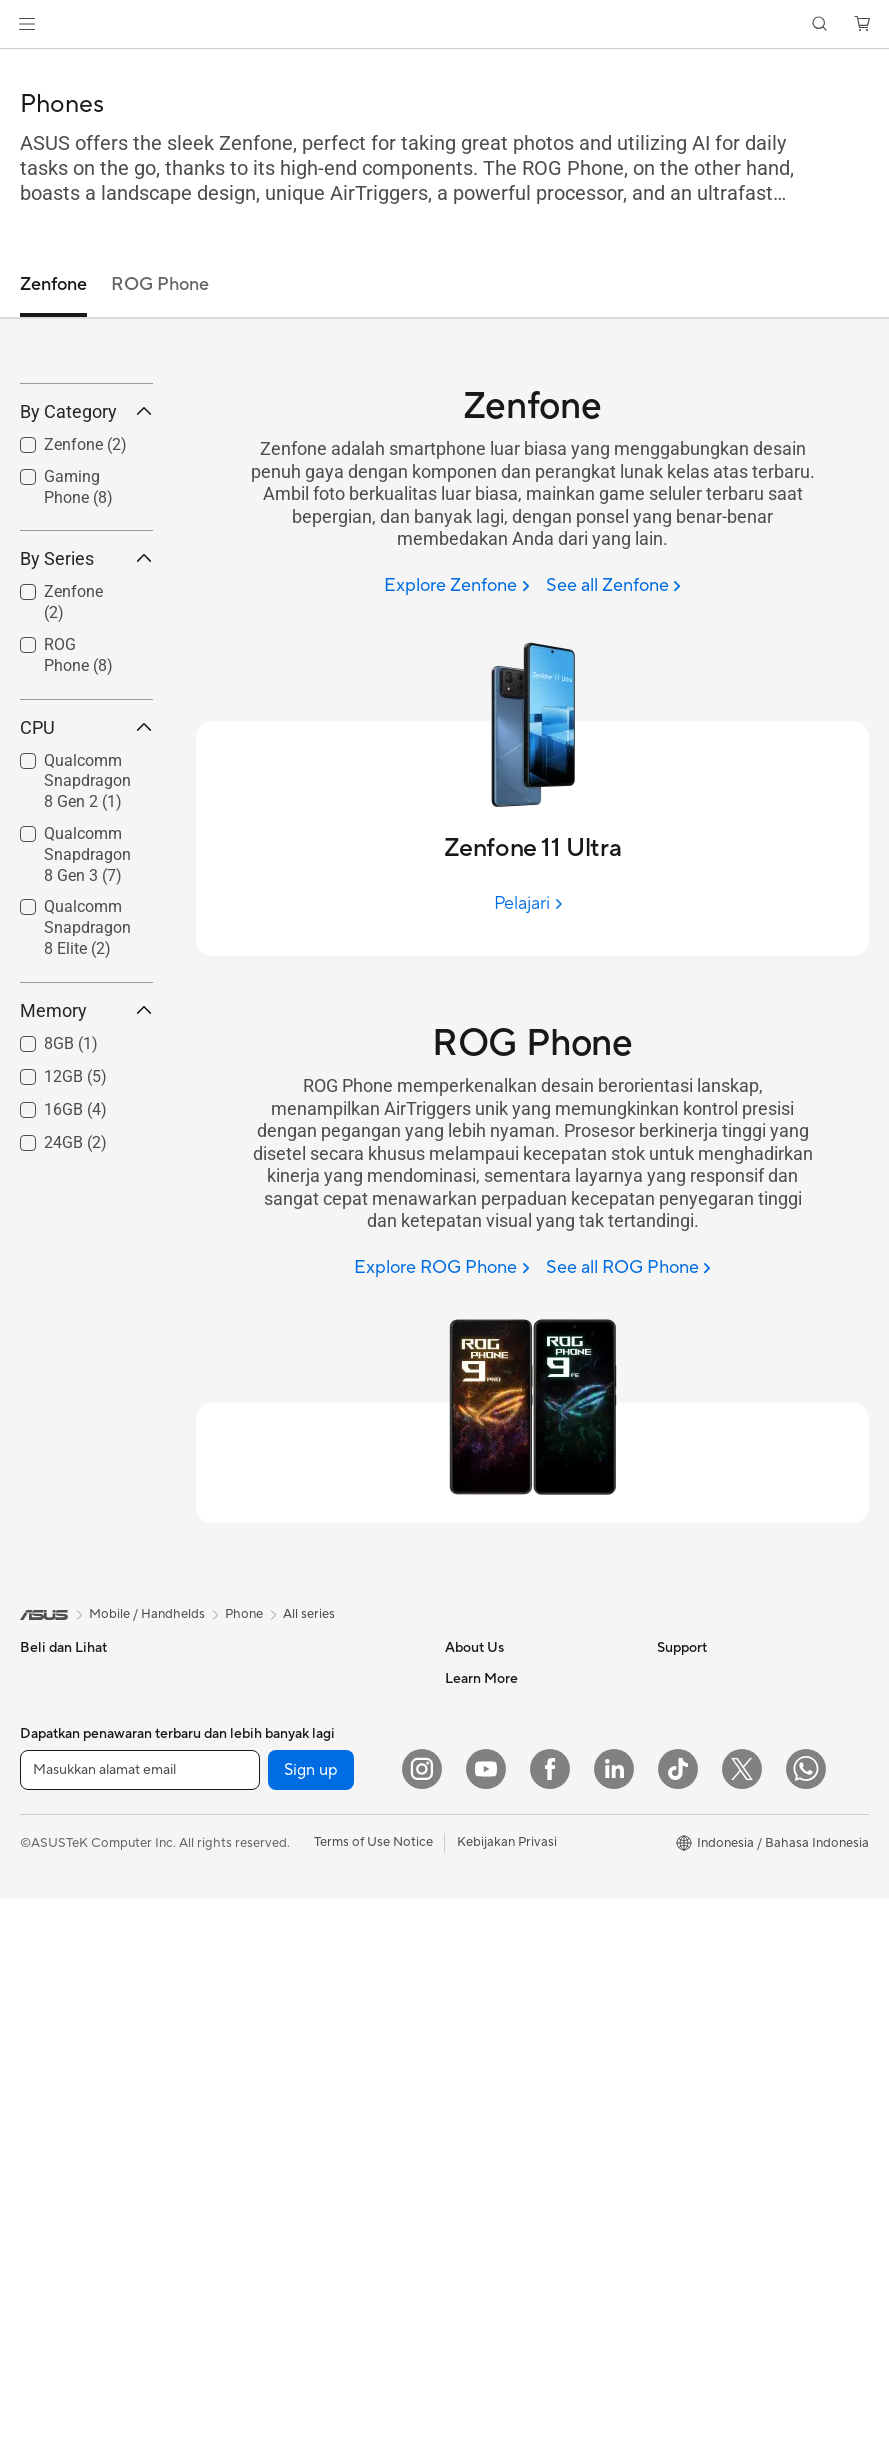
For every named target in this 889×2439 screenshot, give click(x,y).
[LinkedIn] (614, 2309)
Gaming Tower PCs (76, 2101)
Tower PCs (51, 2071)
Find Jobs (473, 1888)
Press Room (480, 1768)
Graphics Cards (274, 1769)
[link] (444, 24)
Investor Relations (498, 1738)
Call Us (466, 2099)
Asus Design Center (715, 1769)
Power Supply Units (286, 1859)
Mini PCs (46, 2161)
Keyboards (260, 2101)
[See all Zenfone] (613, 586)
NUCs (38, 2131)
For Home (49, 1770)
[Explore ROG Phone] (441, 1268)
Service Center (489, 2129)
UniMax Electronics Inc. (514, 1858)
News (461, 1708)
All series (309, 1614)
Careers (468, 1918)
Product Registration (507, 2039)
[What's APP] (806, 2309)
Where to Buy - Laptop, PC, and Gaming (751, 1957)
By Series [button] (86, 705)
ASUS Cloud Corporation (520, 1828)
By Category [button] (86, 557)
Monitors (47, 1981)
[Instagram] (422, 2309)
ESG (670, 1678)
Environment (694, 1708)
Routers (251, 1950)
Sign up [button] (311, 2310)
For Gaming (54, 1890)
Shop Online (693, 1919)
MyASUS (472, 2219)
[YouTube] (486, 2309)
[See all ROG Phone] (628, 1268)
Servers (250, 2040)
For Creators (58, 1830)
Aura (671, 2115)
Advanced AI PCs (708, 2025)
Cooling (251, 1829)
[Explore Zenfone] (456, 586)
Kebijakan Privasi (507, 2382)
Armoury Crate (701, 2085)
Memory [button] (86, 1156)
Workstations (267, 1678)
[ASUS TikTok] (678, 2309)
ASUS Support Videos (510, 2189)
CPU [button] (86, 873)
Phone (39, 1709)
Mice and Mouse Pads (292, 2131)
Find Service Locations (512, 2009)
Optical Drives (270, 1889)
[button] (27, 24)
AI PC (674, 2055)
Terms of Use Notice (373, 2382)
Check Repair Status (506, 1979)
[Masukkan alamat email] (140, 2310)
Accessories (55, 1920)
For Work (47, 1800)
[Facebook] (550, 2309)
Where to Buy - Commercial (739, 1995)
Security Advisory (497, 2159)
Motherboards (271, 1739)
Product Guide (700, 1889)
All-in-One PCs (63, 2041)
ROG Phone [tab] (160, 284)
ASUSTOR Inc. (488, 1798)
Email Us (470, 2069)
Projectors (51, 2011)
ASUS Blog (690, 1859)
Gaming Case (267, 1799)
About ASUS (482, 1678)
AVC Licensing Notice (721, 1829)
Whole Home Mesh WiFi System (323, 1980)
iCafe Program (700, 1799)
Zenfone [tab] (53, 284)
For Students (58, 1860)
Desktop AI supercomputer (308, 2010)
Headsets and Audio (287, 2161)
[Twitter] (742, 2309)
